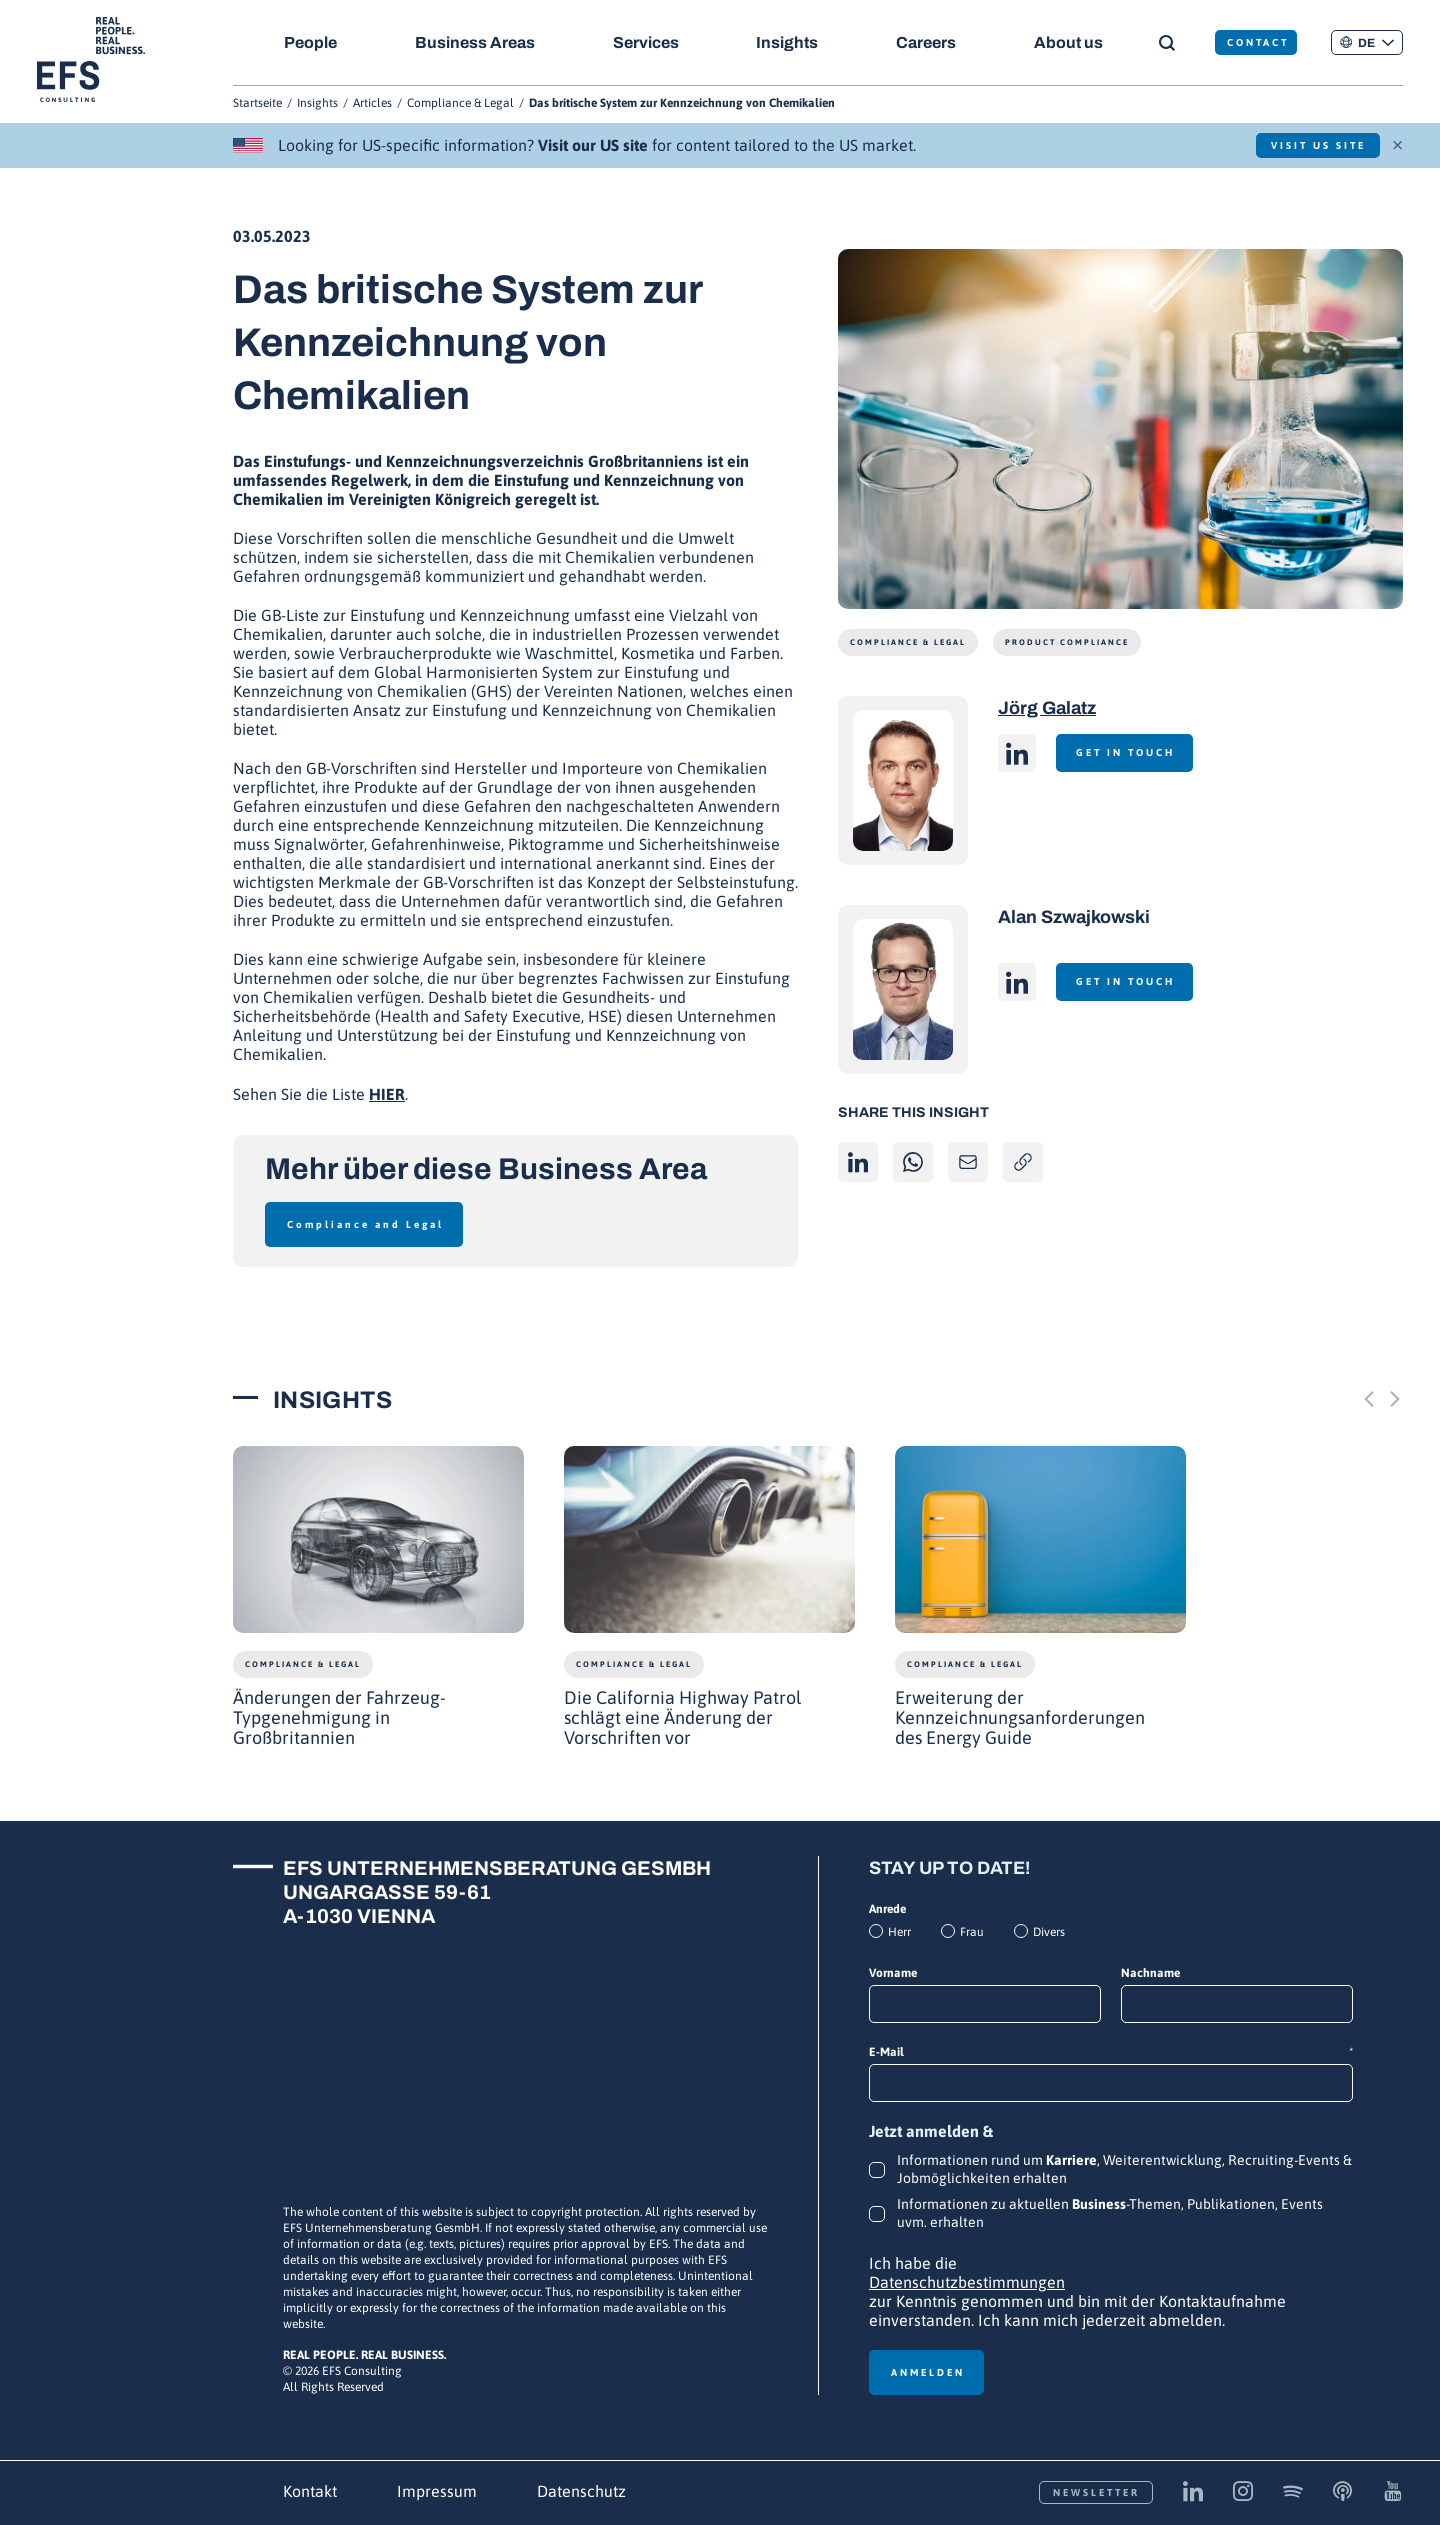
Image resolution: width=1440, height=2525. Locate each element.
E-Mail (1111, 2052)
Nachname (1150, 1973)
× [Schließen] (1397, 143)
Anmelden (928, 2372)
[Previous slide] (1369, 1399)
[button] (1367, 42)
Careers (928, 42)
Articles (372, 103)
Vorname (893, 1973)
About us (1071, 42)
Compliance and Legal (365, 1224)
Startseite (257, 103)
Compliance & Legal (460, 103)
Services (647, 42)
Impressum (437, 2491)
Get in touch (1127, 752)
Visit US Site (1315, 145)
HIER (387, 1094)
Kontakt (310, 2491)
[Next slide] (1395, 1399)
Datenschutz (581, 2491)
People (310, 42)
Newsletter (1096, 2492)
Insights (789, 42)
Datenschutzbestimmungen (967, 2282)
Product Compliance (1067, 642)
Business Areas (475, 42)
